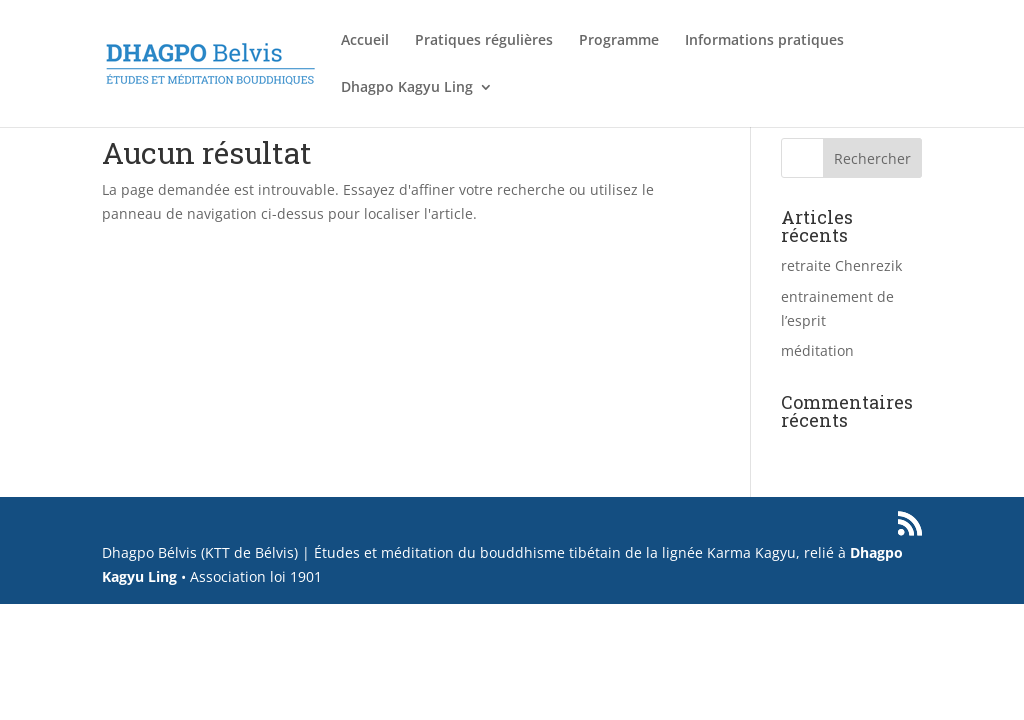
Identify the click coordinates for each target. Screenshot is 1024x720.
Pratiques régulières (484, 41)
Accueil (365, 41)
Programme (619, 41)
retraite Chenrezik (841, 265)
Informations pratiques (764, 41)
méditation (817, 350)
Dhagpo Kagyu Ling (407, 88)
